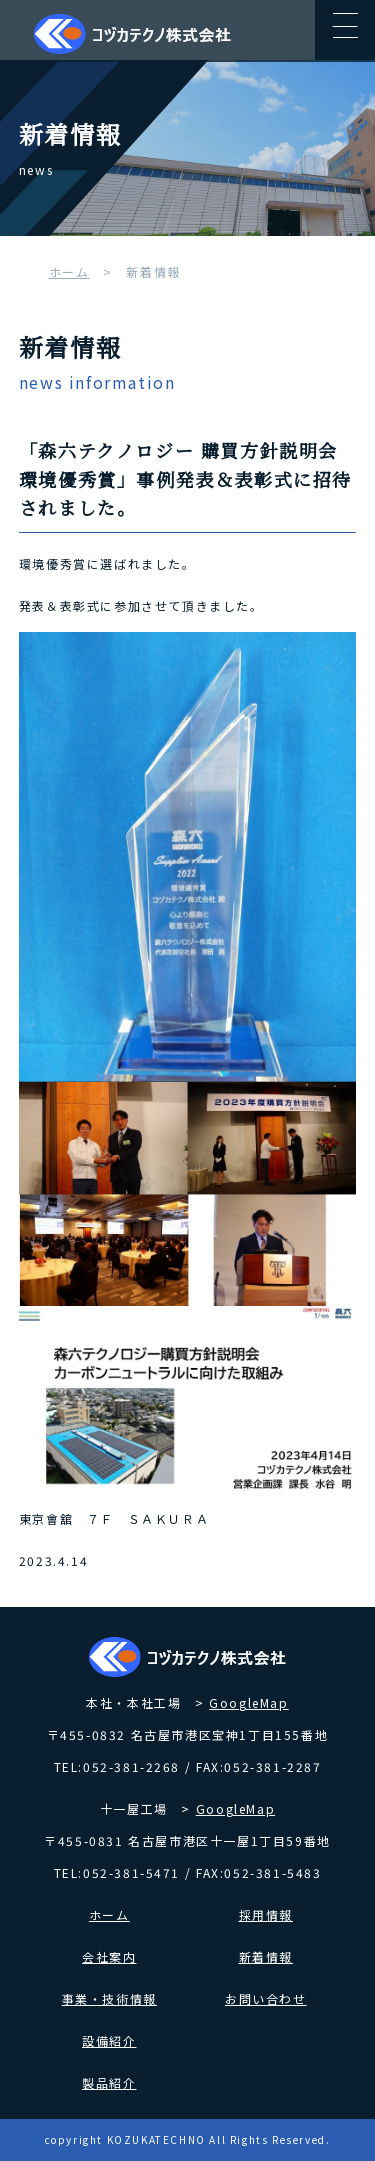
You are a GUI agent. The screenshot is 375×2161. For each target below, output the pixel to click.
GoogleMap (248, 1702)
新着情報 (266, 1956)
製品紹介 (109, 2082)
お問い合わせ (266, 1998)
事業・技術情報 (109, 1998)
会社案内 (109, 1956)
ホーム (69, 271)
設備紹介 (109, 2040)
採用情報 (266, 1914)
